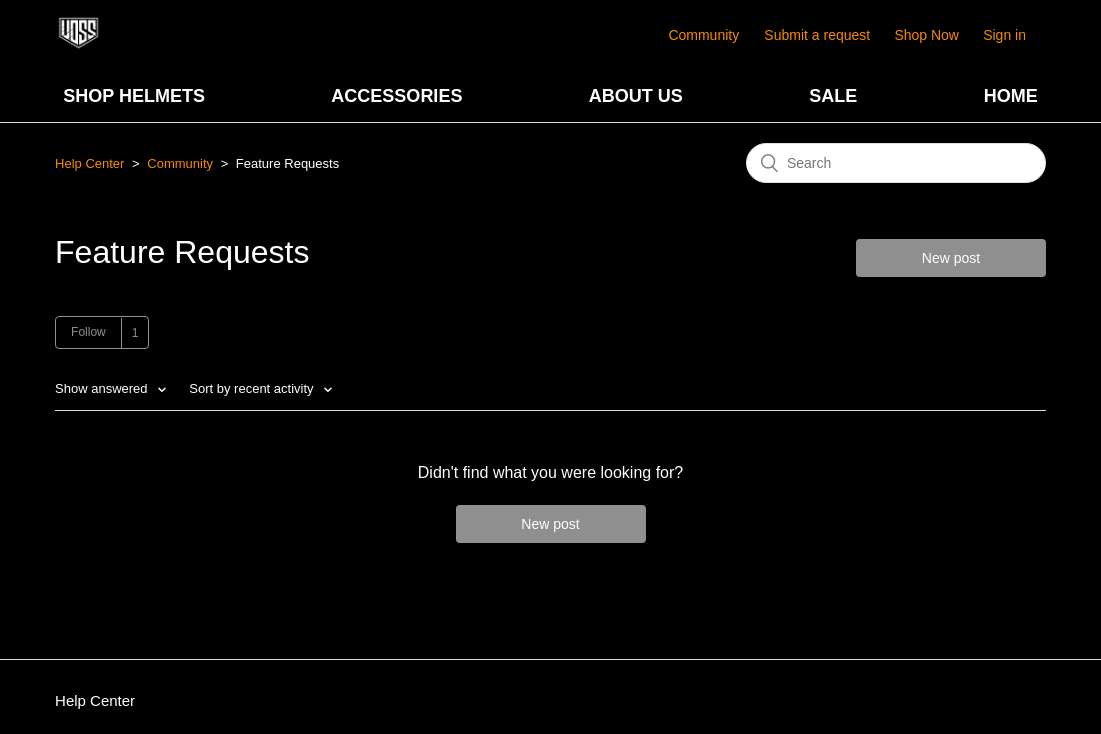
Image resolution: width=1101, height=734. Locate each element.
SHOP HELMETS (134, 96)
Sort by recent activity (253, 388)
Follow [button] (88, 332)
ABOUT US (636, 96)
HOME (1011, 96)
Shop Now (926, 35)
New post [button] (951, 258)
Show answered (103, 388)
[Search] (896, 163)
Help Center (89, 163)
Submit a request (817, 35)
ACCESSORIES (396, 96)
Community (703, 35)
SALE (833, 96)
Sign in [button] (1004, 35)
